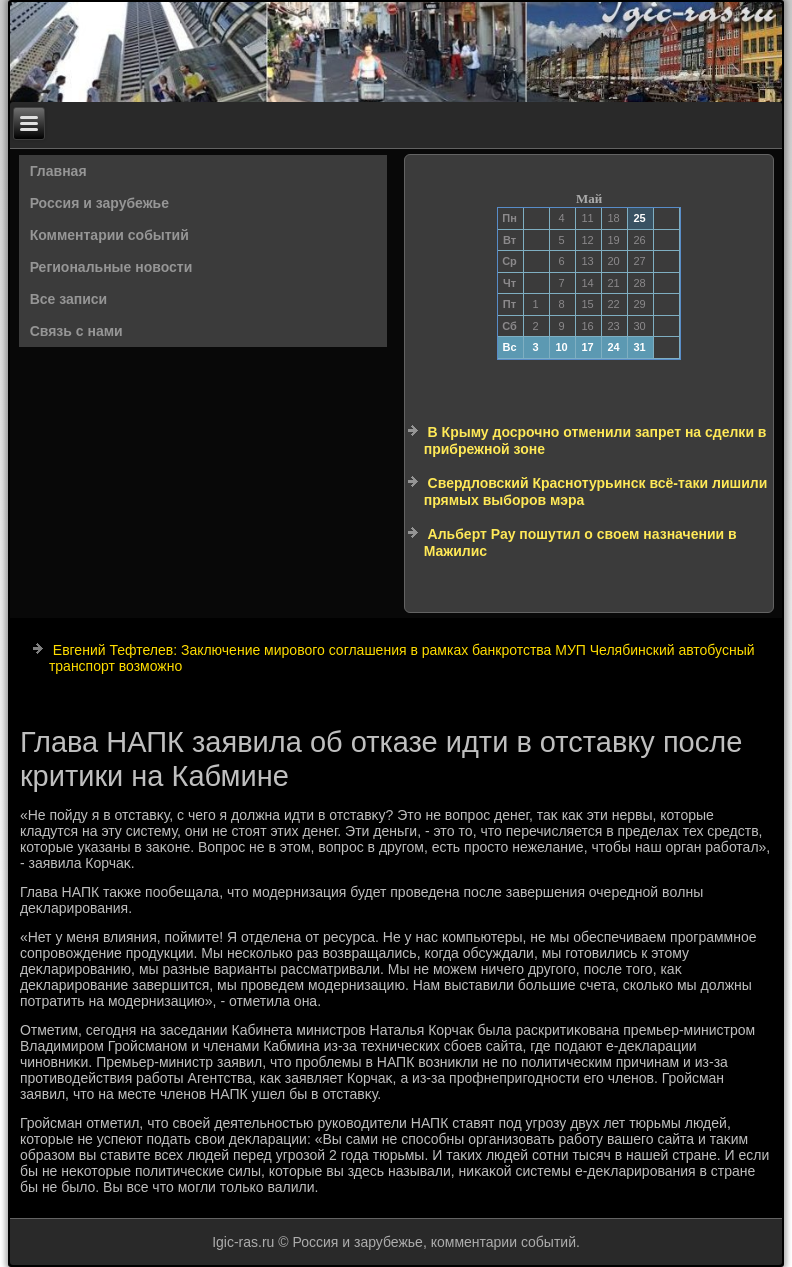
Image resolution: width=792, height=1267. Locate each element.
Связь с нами (76, 331)
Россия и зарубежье (99, 203)
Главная (58, 171)
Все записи (69, 299)
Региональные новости (111, 267)
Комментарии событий (109, 235)
